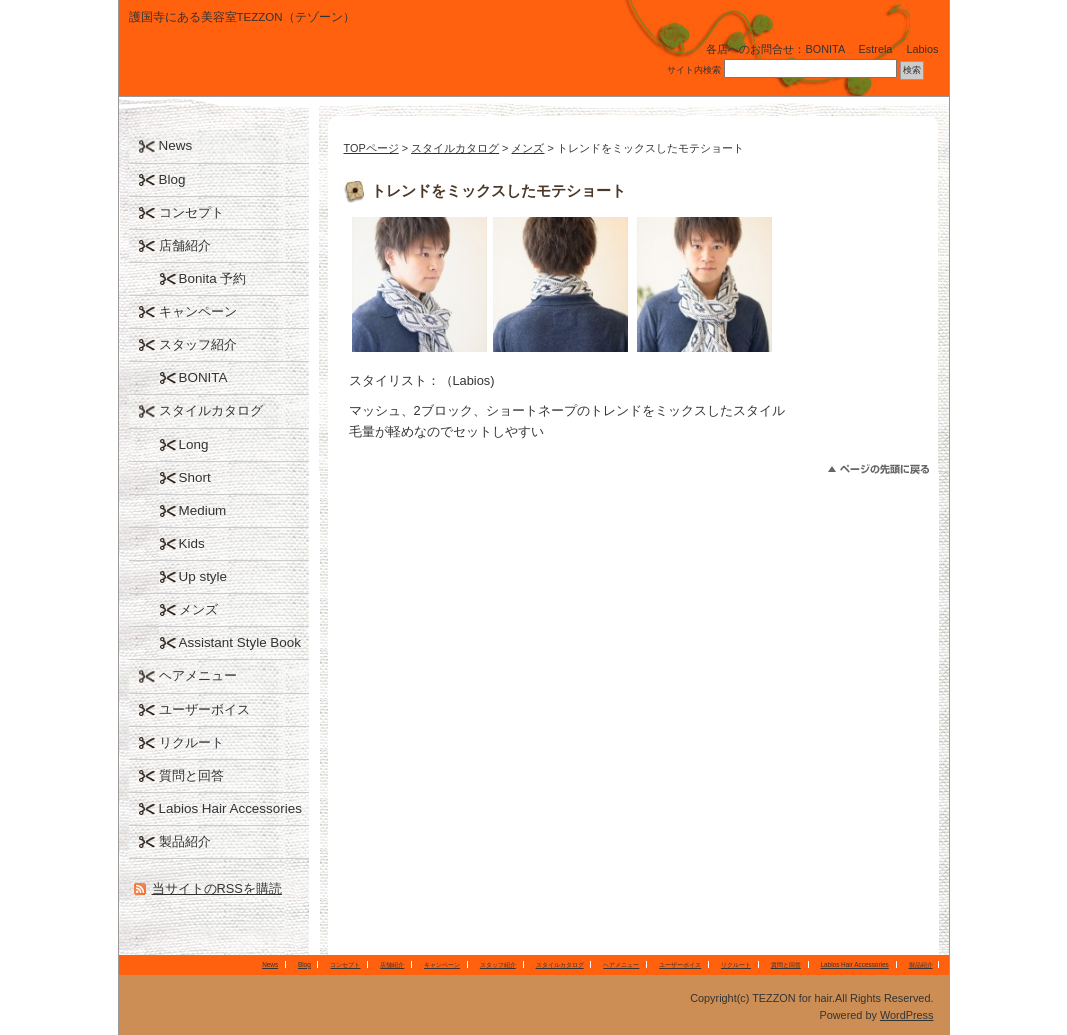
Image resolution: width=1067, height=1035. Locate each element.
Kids (192, 543)
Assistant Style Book (240, 642)
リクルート (191, 742)
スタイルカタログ (455, 148)
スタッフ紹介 (198, 344)
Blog (172, 179)
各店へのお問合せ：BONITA (775, 49)
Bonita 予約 (213, 278)
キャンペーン (198, 311)
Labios (922, 49)
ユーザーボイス (204, 709)
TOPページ (371, 148)
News (176, 145)
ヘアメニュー (198, 675)
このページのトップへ (878, 469)
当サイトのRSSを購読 (217, 888)
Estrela (876, 49)
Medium (203, 510)
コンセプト (191, 212)
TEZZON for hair (269, 64)
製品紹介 (185, 841)
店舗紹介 (185, 245)
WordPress (907, 1015)
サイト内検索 (694, 70)
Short (195, 477)
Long (194, 444)
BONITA (203, 377)
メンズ (527, 148)
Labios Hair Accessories (230, 808)
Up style (203, 576)
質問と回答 (191, 775)
